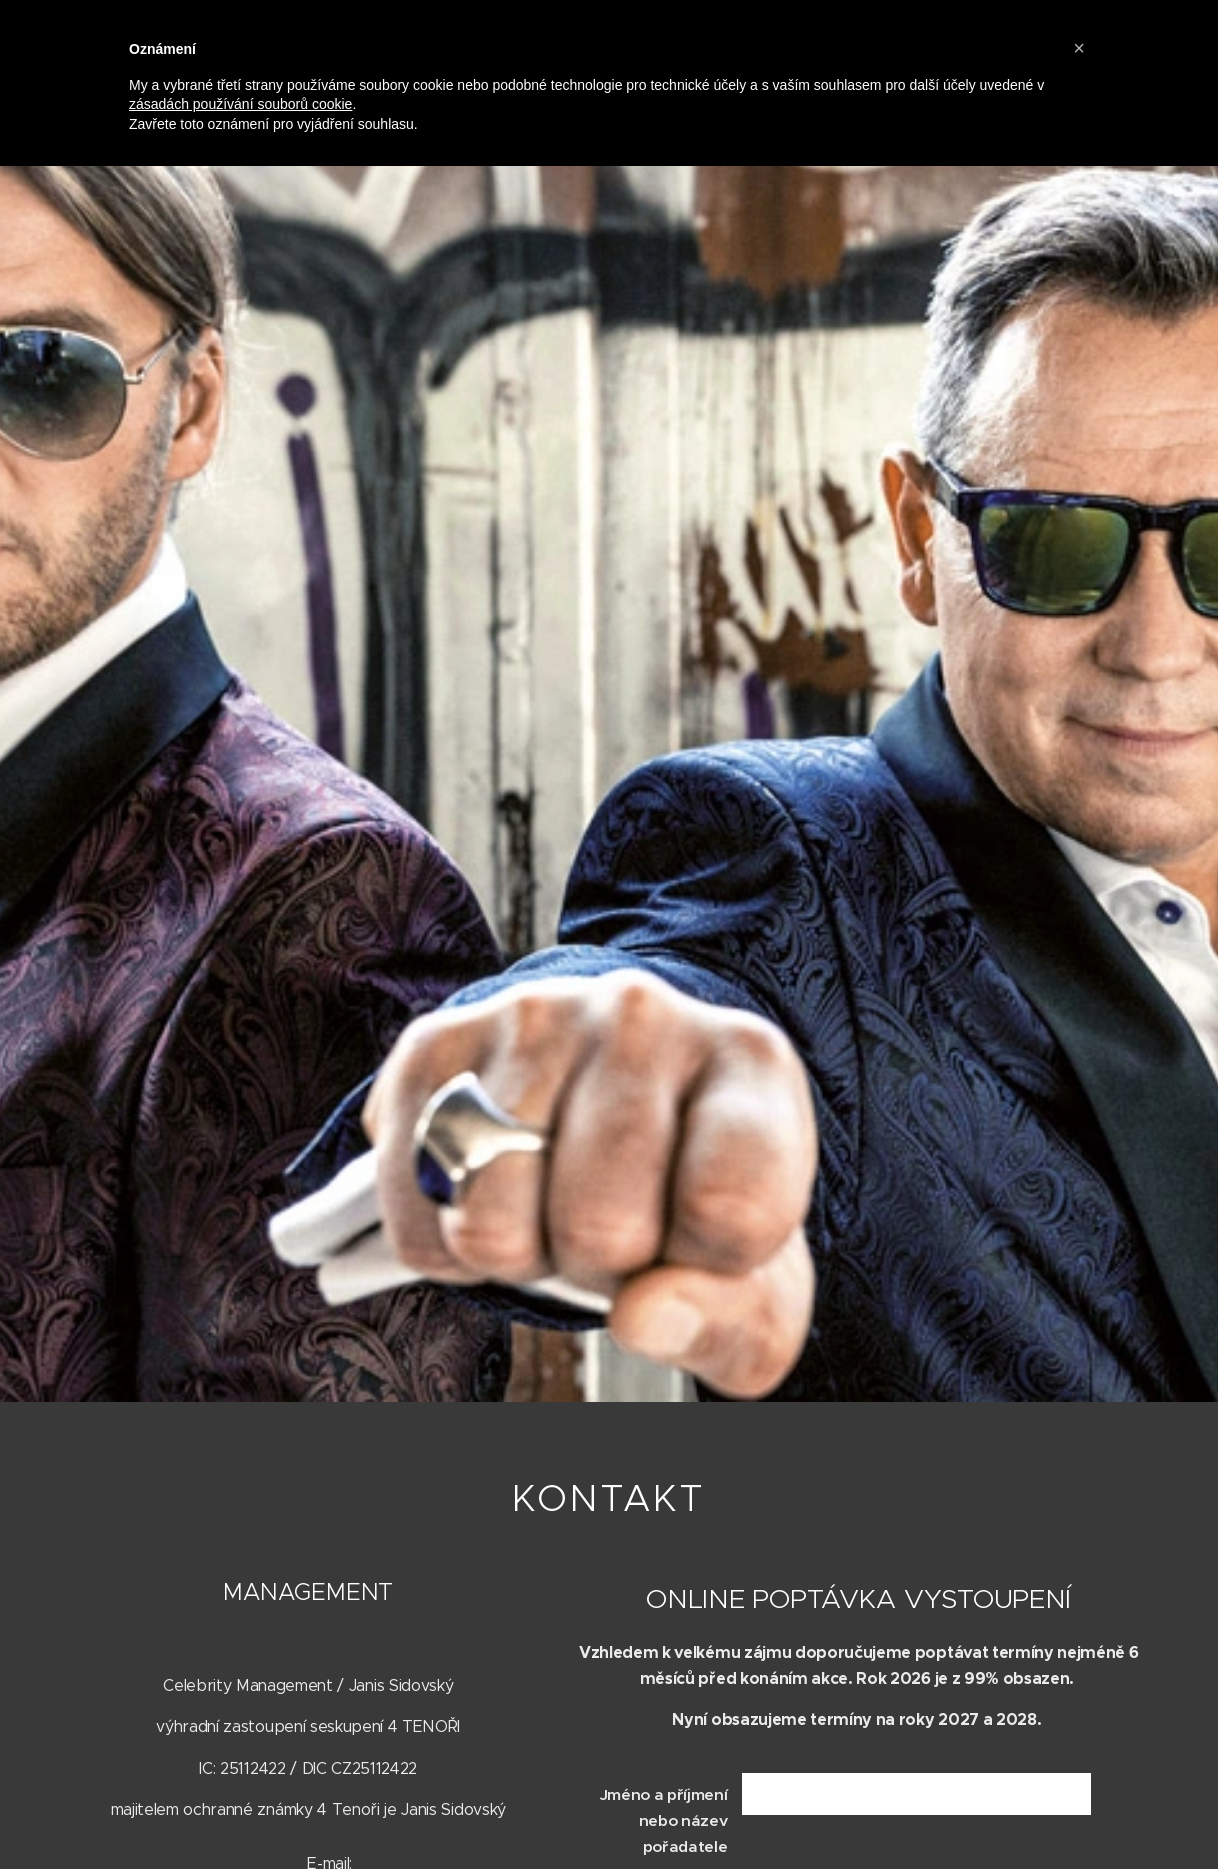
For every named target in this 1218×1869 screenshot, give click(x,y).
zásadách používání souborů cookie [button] (240, 104)
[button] (1079, 48)
